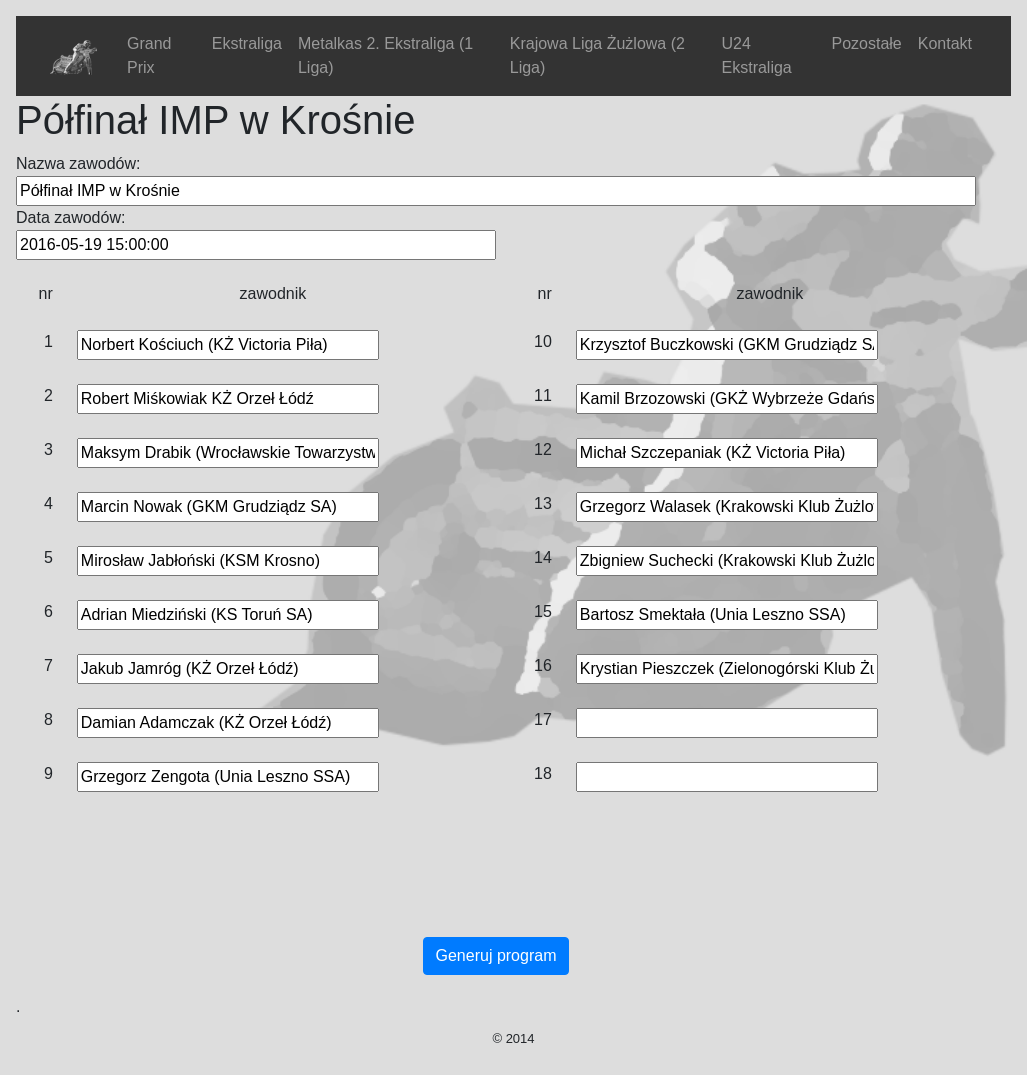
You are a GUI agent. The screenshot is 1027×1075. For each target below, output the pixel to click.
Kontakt (945, 43)
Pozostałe (866, 43)
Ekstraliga (247, 43)
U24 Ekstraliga (757, 55)
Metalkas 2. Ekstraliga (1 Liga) (385, 55)
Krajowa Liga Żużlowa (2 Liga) (597, 55)
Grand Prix (149, 55)
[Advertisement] (496, 885)
